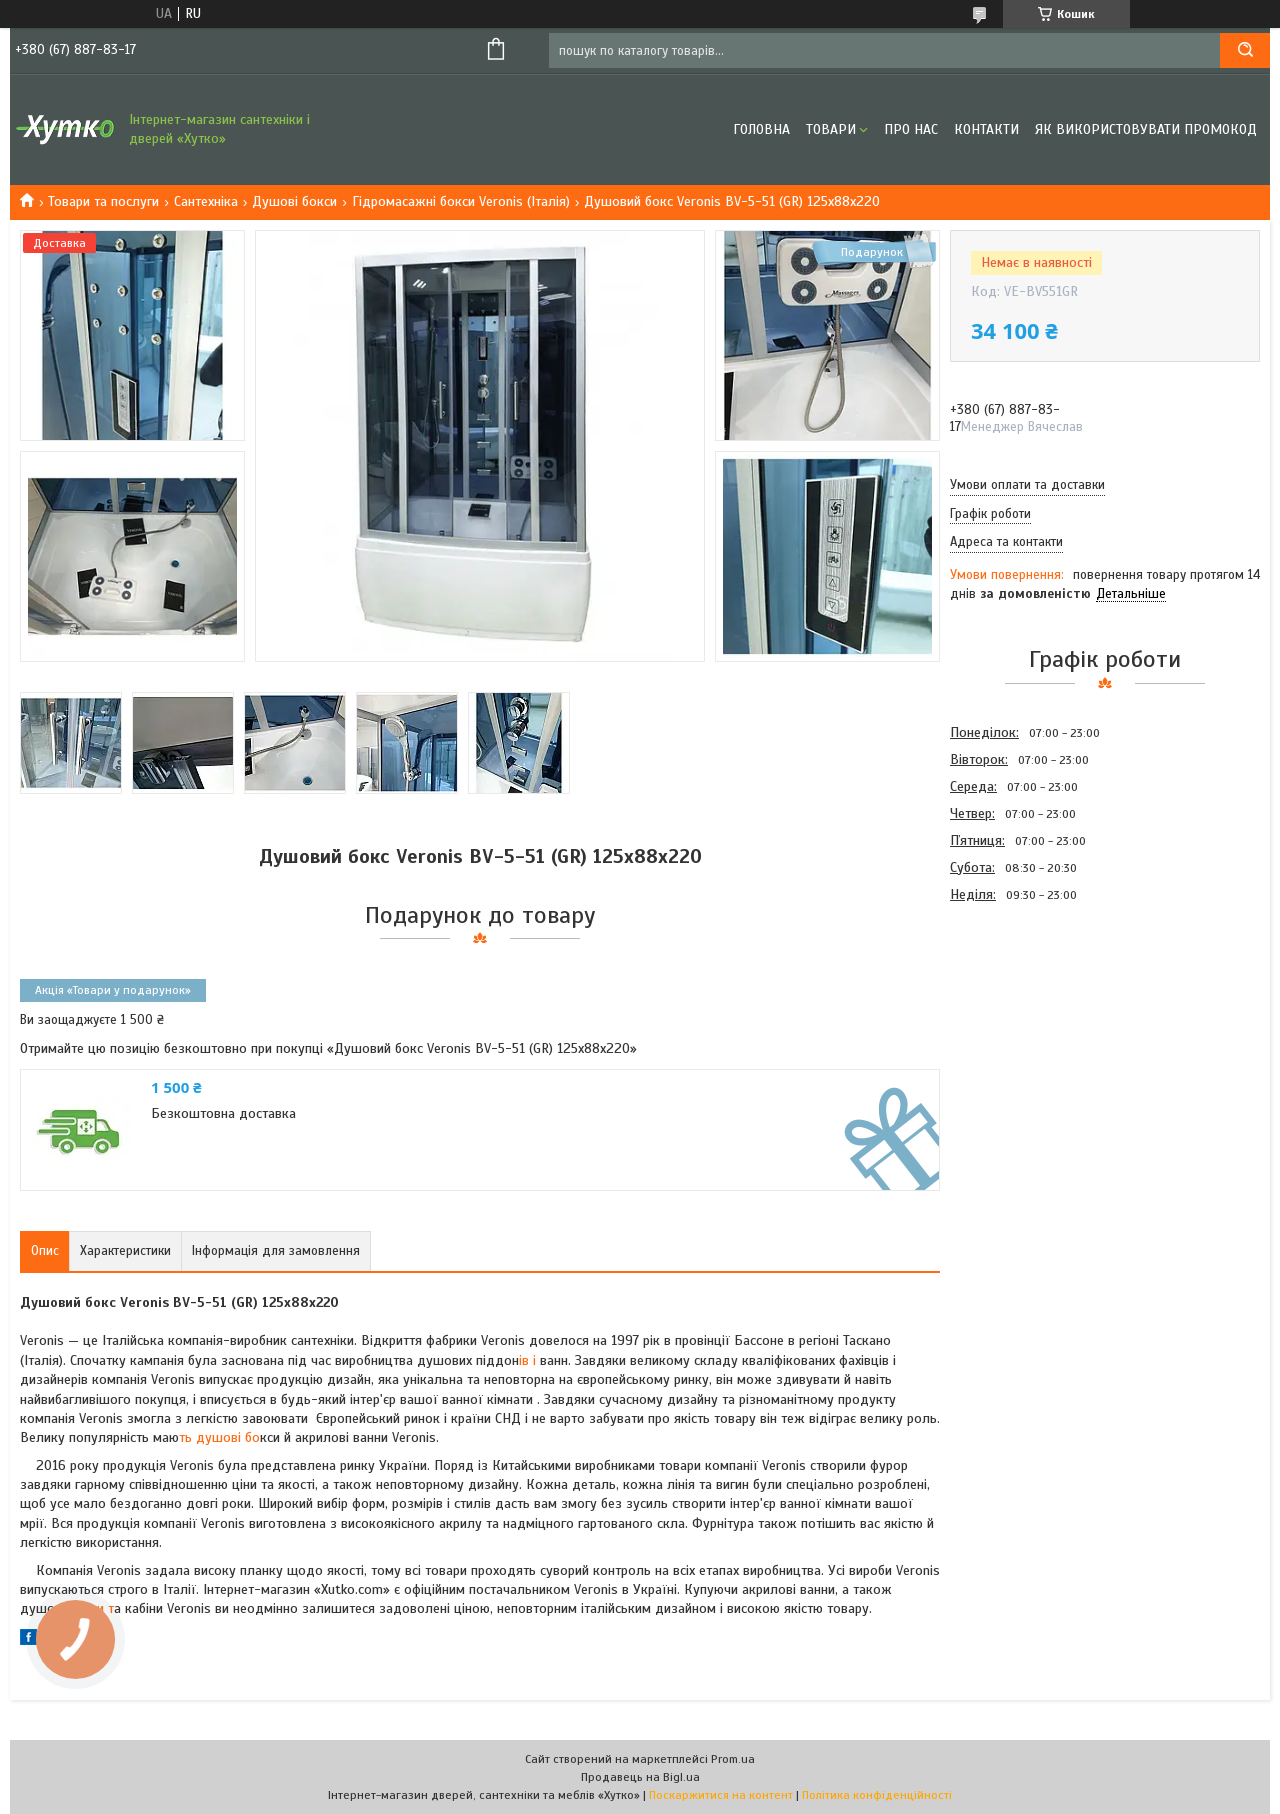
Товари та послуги (103, 201)
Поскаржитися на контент (721, 1795)
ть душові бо (219, 1437)
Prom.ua (733, 1759)
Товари (831, 129)
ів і (527, 1360)
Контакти (986, 129)
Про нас (911, 129)
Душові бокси (294, 201)
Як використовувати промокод (1146, 129)
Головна (761, 129)
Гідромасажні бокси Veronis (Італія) (461, 201)
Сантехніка (206, 201)
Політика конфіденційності (877, 1795)
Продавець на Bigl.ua (640, 1777)
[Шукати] (1245, 50)
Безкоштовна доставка (223, 1113)
